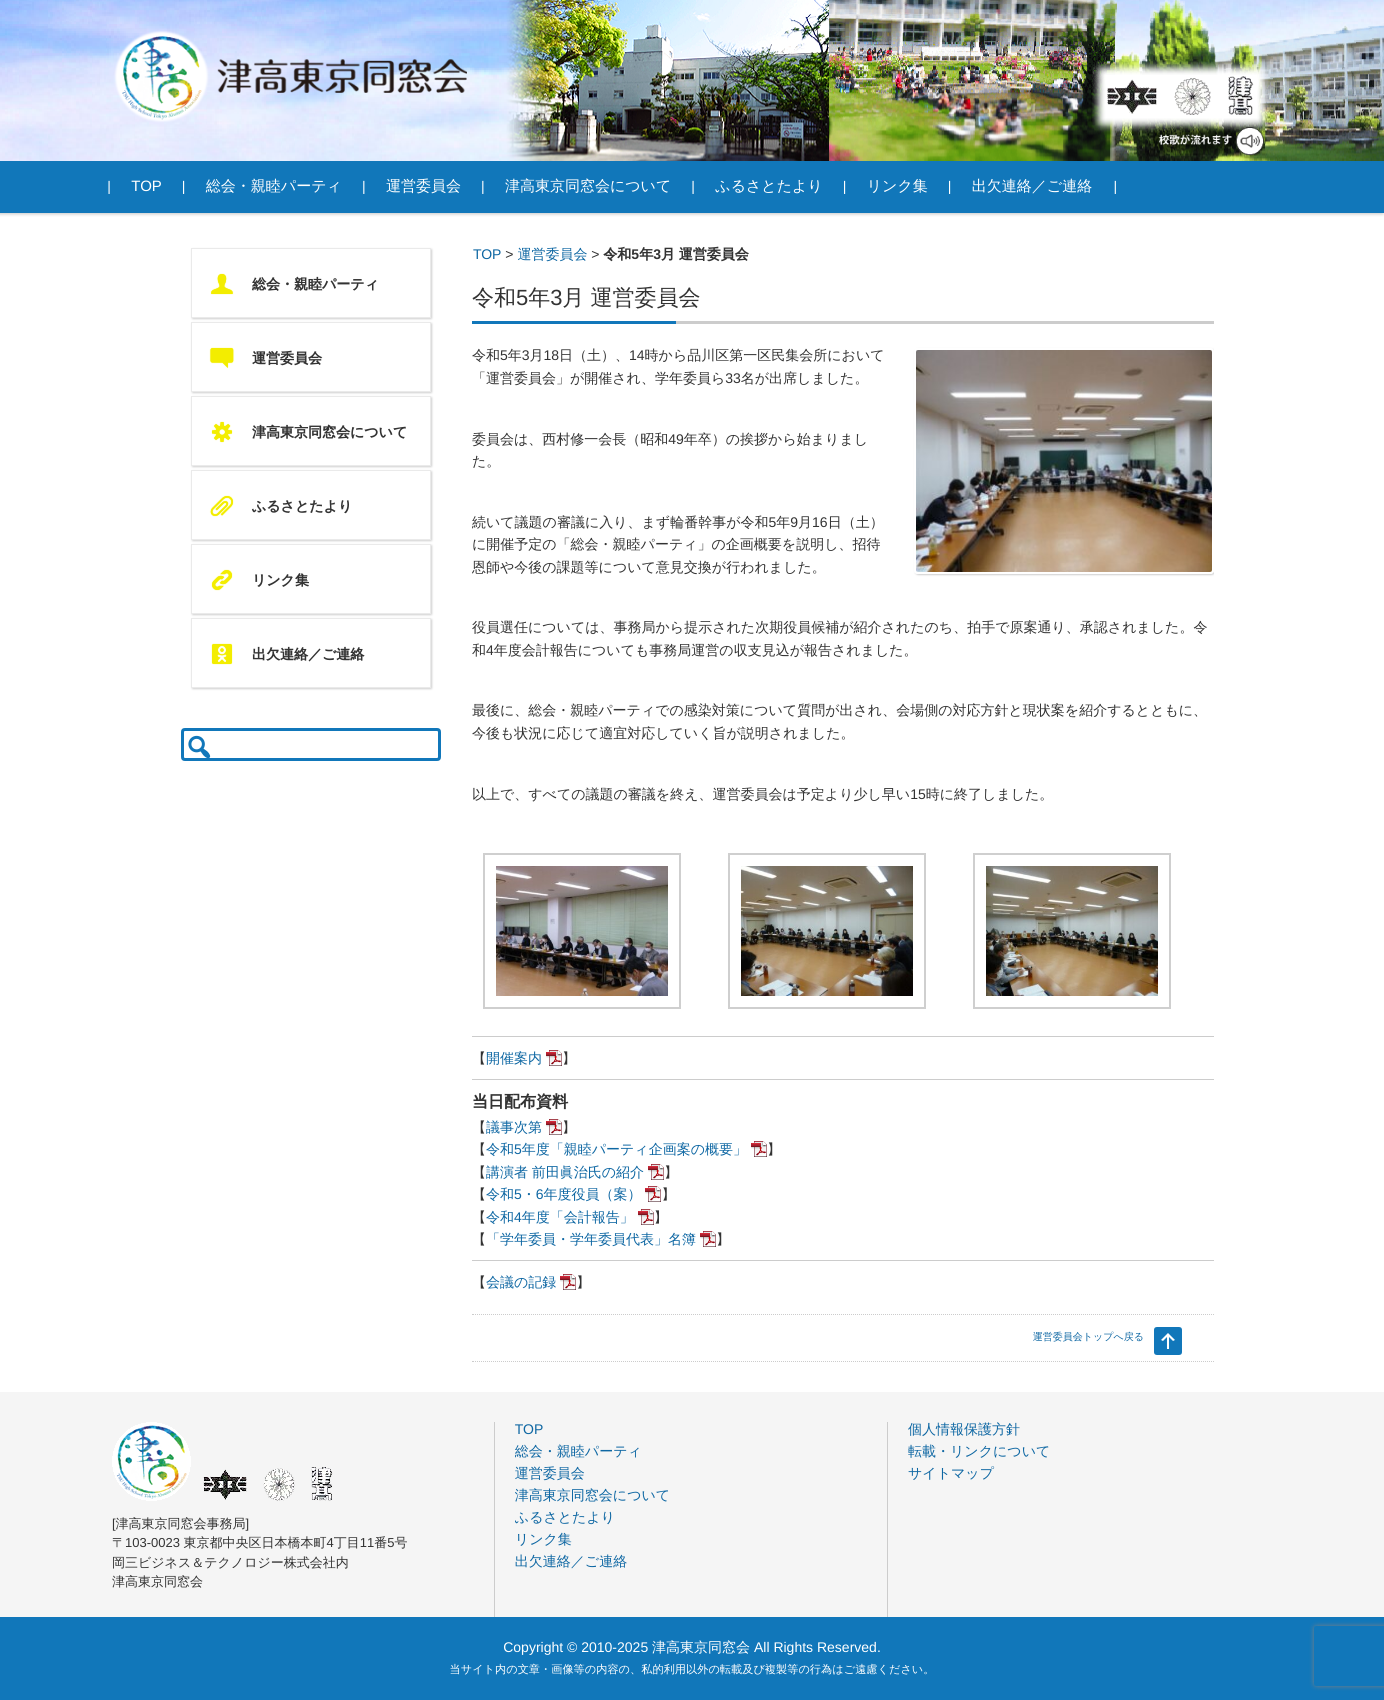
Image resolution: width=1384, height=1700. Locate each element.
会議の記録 (521, 1282)
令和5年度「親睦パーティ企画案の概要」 (616, 1149)
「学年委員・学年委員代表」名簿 (591, 1239)
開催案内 (514, 1058)
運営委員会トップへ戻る (1088, 1337)
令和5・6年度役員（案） (564, 1194)
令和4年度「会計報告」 (560, 1217)
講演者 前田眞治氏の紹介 (565, 1172)
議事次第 (514, 1127)
